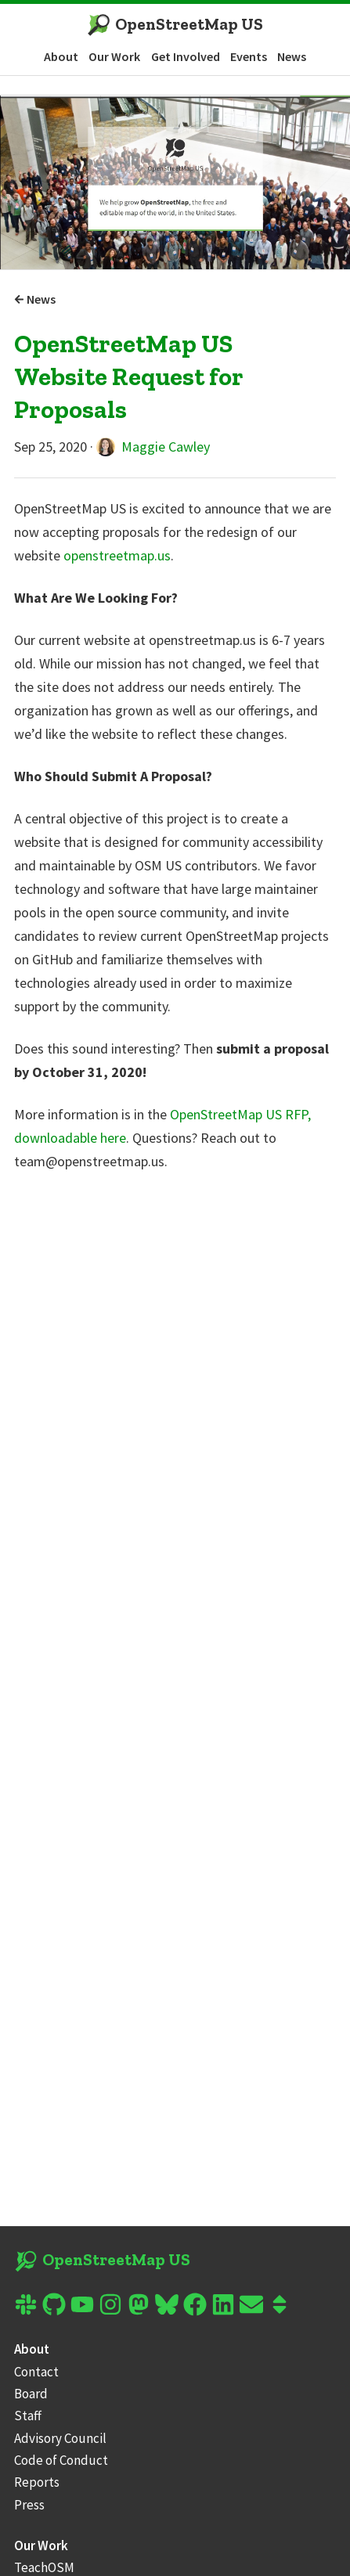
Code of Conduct (61, 2460)
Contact (36, 2371)
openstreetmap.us (117, 555)
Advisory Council (60, 2438)
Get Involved (185, 56)
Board (31, 2393)
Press (29, 2504)
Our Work (114, 56)
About (61, 56)
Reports (37, 2482)
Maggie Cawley (153, 447)
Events (248, 56)
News (291, 56)
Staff (27, 2415)
